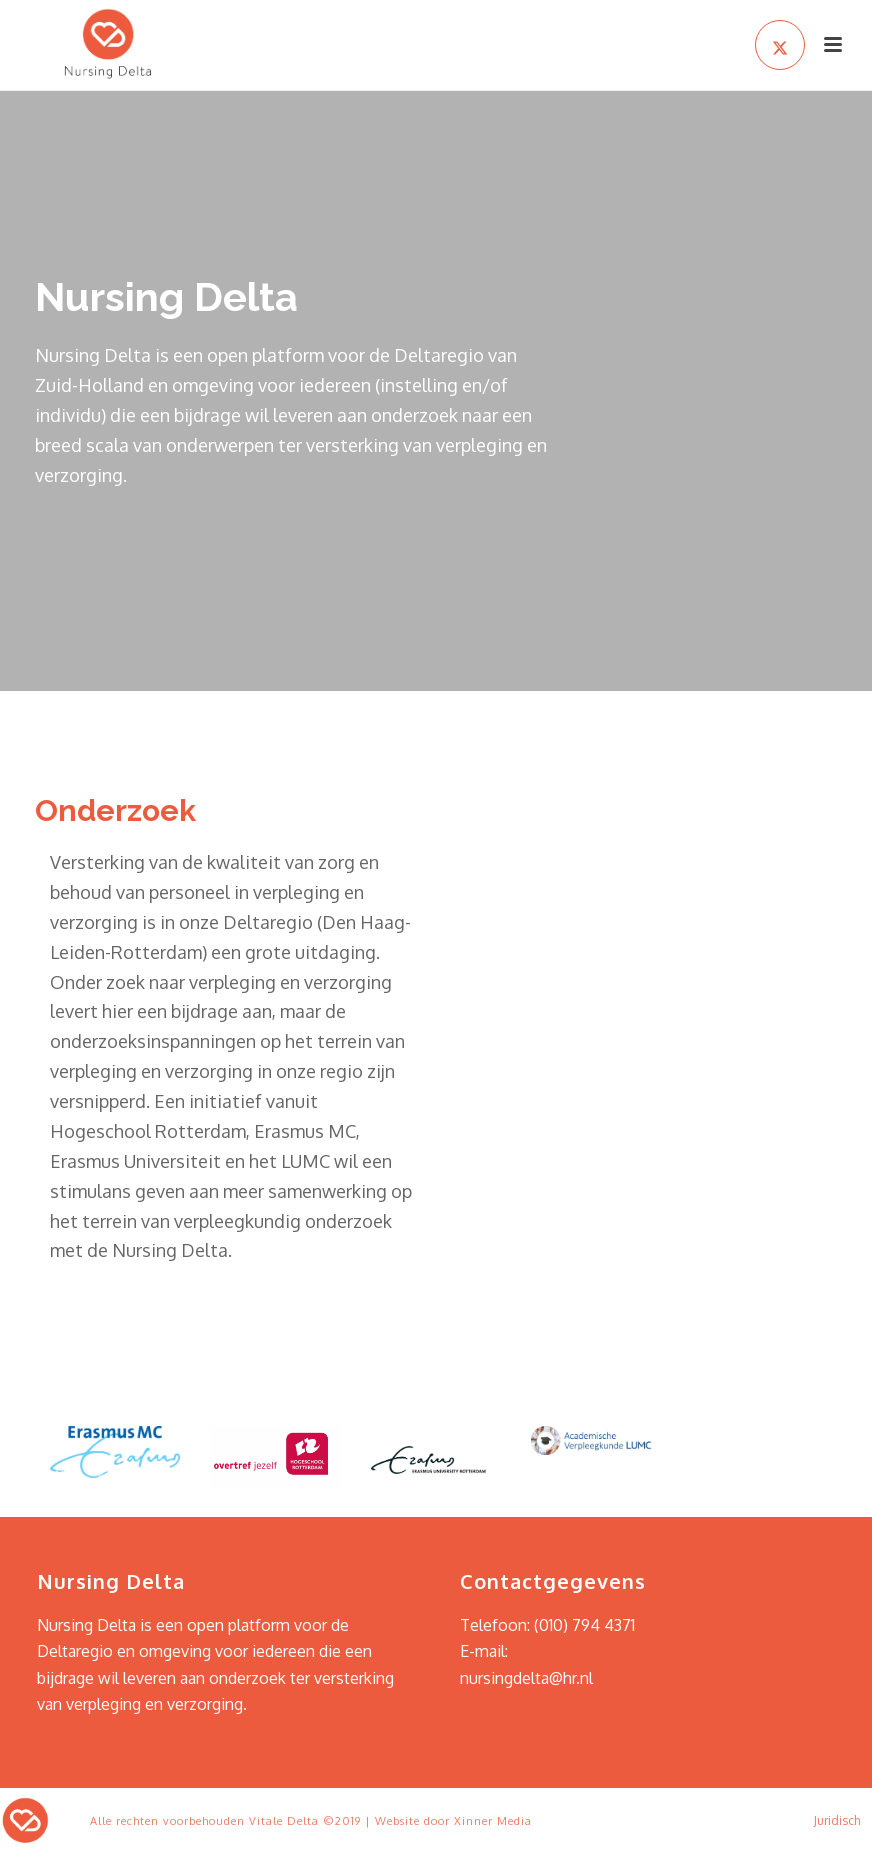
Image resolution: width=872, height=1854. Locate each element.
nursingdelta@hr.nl (526, 1678)
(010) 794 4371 (584, 1625)
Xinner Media (493, 1821)
